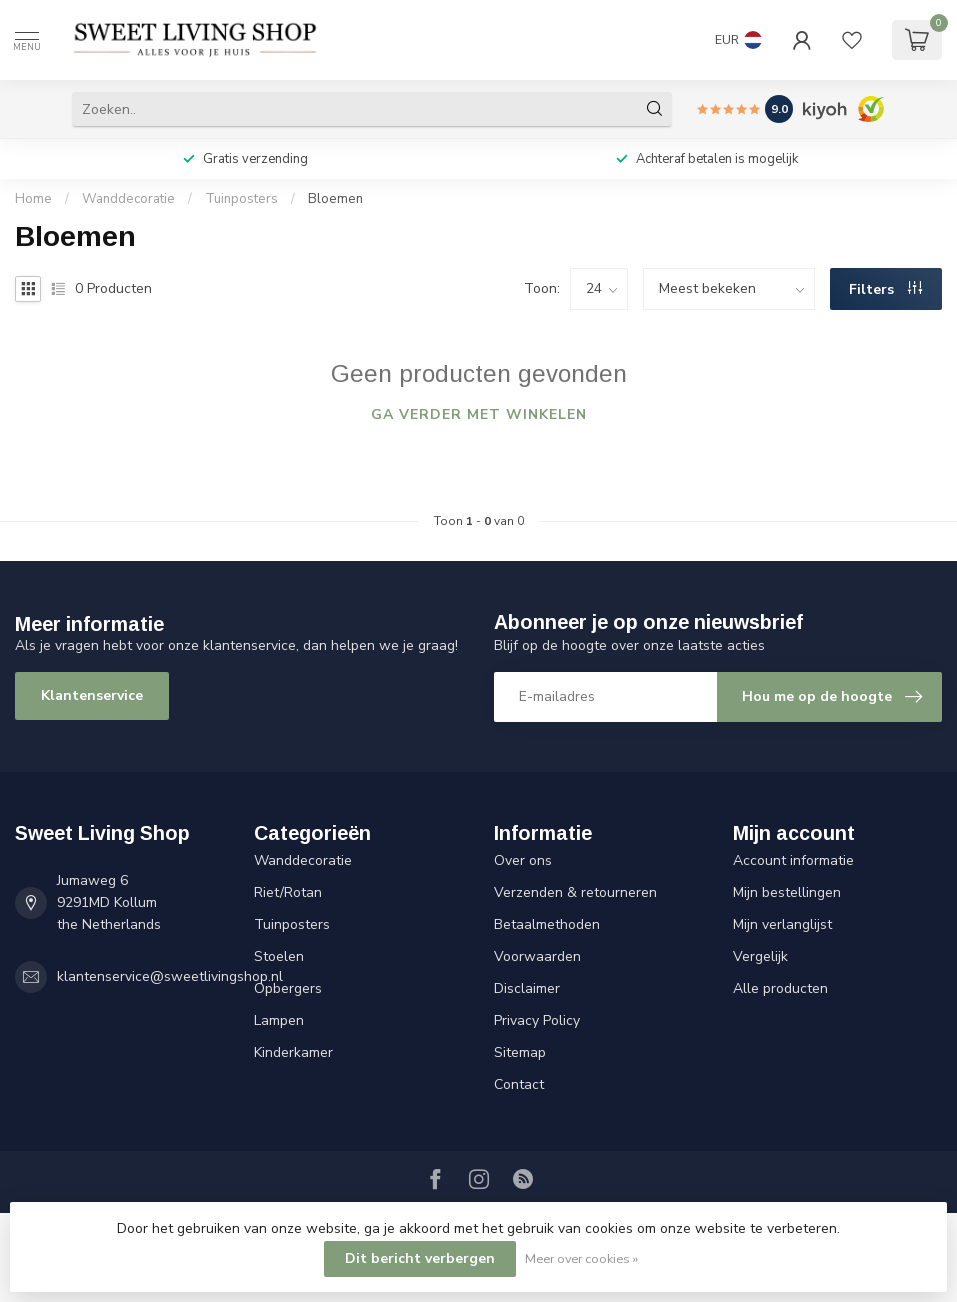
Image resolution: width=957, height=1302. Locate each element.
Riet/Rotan (288, 892)
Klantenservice (92, 695)
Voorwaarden (537, 956)
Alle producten (780, 988)
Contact (519, 1084)
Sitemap (520, 1052)
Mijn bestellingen (787, 892)
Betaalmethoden (547, 924)
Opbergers (288, 988)
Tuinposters (241, 199)
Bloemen (335, 199)
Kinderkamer (293, 1052)
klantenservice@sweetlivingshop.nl (170, 976)
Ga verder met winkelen (479, 414)
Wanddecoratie (128, 199)
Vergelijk (760, 956)
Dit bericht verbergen (420, 1258)
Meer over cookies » (581, 1258)
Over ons (523, 860)
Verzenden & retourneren (575, 892)
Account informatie (793, 860)
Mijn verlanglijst (782, 924)
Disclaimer (527, 988)
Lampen (279, 1020)
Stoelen (279, 956)
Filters (885, 289)
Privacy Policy (537, 1020)
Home (33, 199)
